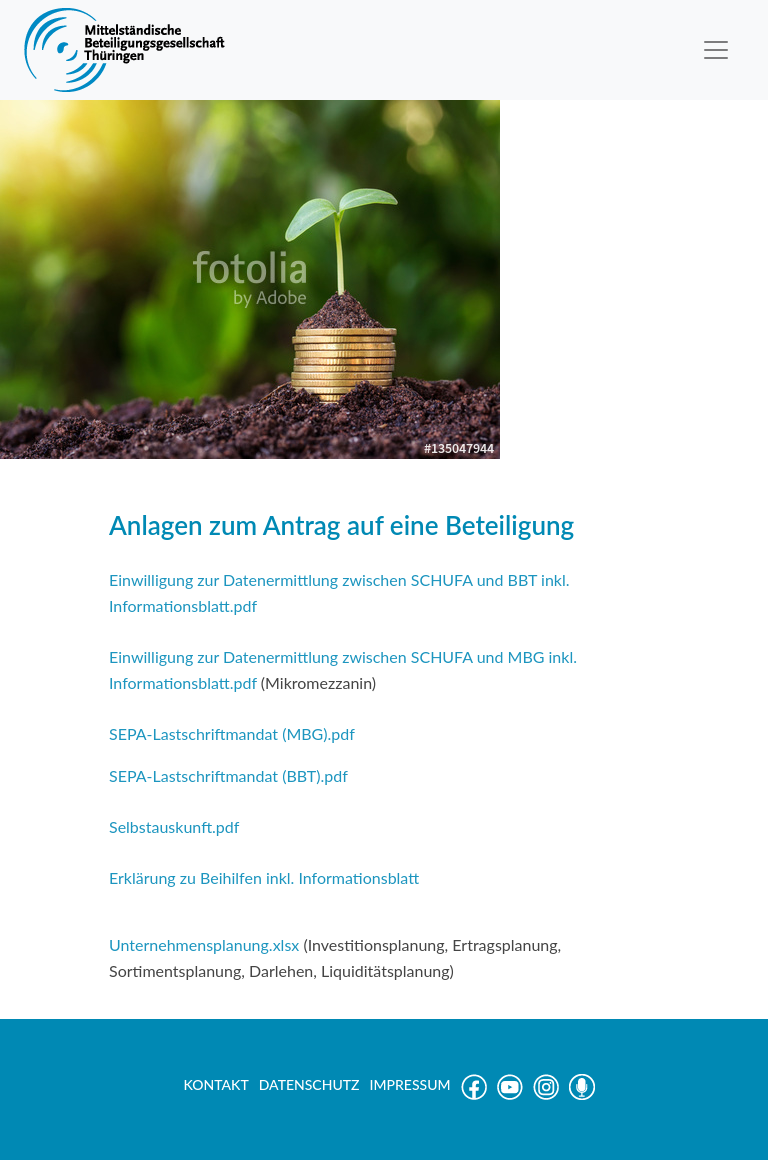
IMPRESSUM (410, 1084)
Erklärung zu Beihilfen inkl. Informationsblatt (264, 877)
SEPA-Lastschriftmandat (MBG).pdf (232, 733)
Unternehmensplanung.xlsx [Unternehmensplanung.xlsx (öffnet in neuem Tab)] (206, 944)
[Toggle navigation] (716, 50)
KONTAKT (215, 1084)
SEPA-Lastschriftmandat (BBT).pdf (228, 775)
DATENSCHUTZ (309, 1084)
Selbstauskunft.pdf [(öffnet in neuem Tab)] (174, 826)
